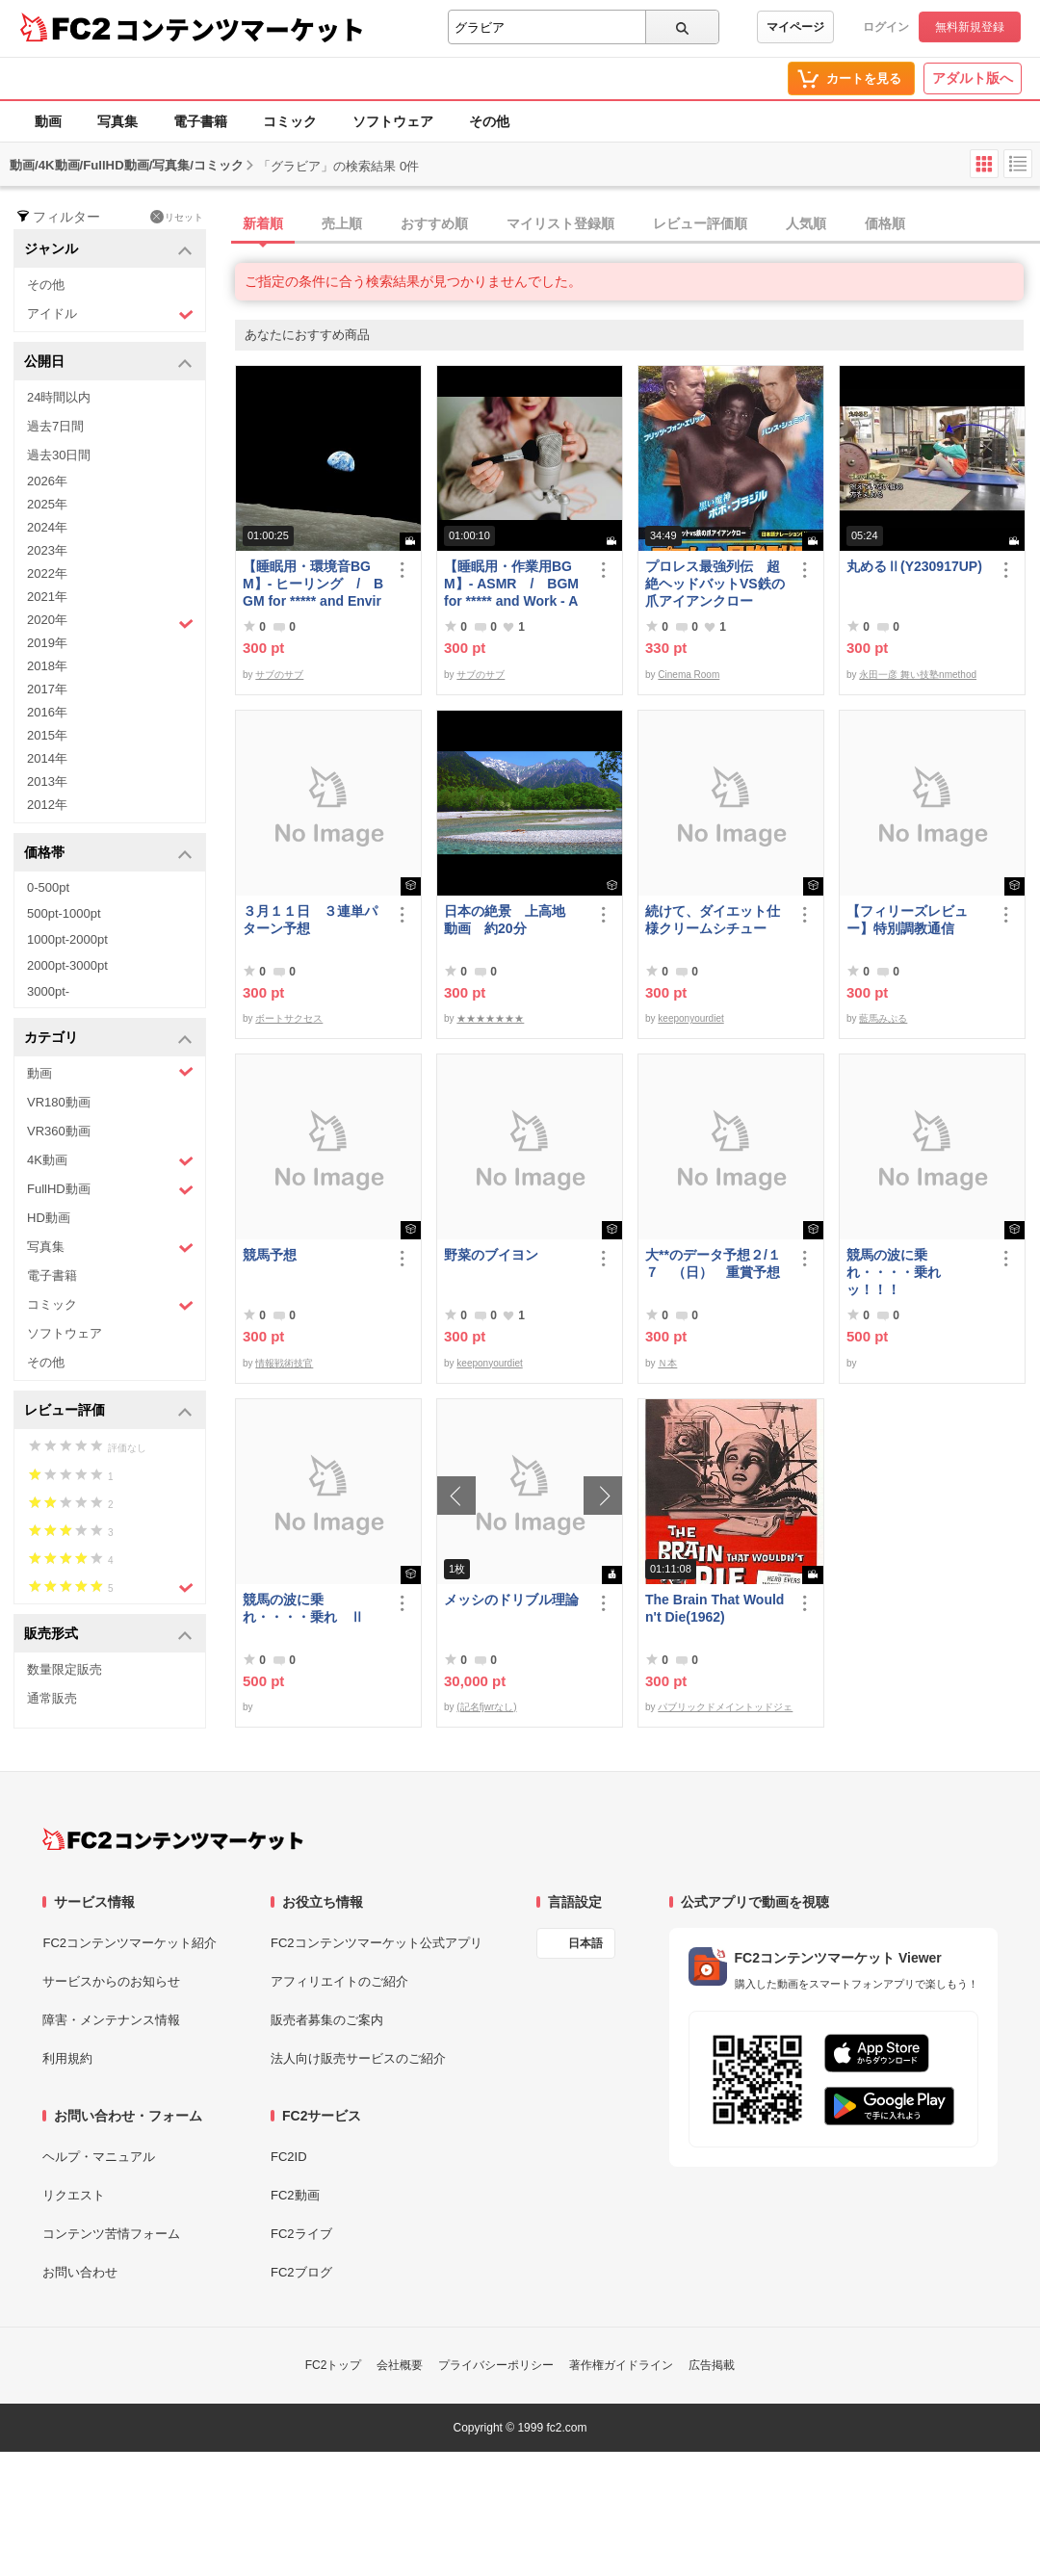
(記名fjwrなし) (486, 1707)
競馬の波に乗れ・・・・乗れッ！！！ (893, 1272)
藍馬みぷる (883, 1018)
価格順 (885, 223)
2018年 (47, 666)
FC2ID (289, 2156)
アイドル (110, 314)
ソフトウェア (392, 121)
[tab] (637, 224)
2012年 (47, 804)
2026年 (47, 481)
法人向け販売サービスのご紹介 (358, 2058)
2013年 (47, 781)
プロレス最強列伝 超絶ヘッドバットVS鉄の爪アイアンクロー (715, 584)
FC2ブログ (301, 2272)
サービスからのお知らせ (111, 1981)
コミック (290, 121)
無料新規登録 (969, 27)
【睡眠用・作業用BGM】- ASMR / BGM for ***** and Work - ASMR (511, 584)
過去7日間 (55, 426)
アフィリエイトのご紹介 (339, 1981)
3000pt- (48, 991)
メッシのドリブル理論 (511, 1599)
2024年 (47, 527)
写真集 (117, 121)
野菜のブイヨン (491, 1254)
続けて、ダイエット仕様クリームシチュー (712, 919)
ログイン (886, 27)
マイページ (795, 27)
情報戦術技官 (284, 1363)
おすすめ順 (434, 223)
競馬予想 (270, 1254)
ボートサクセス (289, 1018)
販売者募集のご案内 (327, 2020)
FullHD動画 (110, 1190)
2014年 (47, 758)
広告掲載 (712, 2365)
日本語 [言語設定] (585, 1943)
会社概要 (400, 2365)
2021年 (47, 596)
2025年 (47, 504)
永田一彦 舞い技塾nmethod (917, 674)
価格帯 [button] (108, 854)
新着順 (263, 223)
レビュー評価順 (700, 223)
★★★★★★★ (490, 1018)
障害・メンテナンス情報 (111, 2020)
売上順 (342, 223)
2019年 (47, 643)
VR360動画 (59, 1131)
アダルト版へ (972, 78)
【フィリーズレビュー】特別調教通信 (907, 919)
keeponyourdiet (690, 1018)
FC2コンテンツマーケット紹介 (129, 1943)
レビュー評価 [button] (108, 1411)
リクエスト (73, 2195)
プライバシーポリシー (496, 2365)
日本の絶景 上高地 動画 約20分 (511, 919)
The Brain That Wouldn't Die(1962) (714, 1608)
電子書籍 (200, 121)
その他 (489, 121)
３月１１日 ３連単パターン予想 (310, 919)
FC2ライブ (301, 2233)
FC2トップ (333, 2365)
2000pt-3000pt (67, 965)
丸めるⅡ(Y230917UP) (914, 566)
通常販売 (52, 1698)
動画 (48, 121)
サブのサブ (279, 674)
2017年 (47, 689)
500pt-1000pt (64, 913)
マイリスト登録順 (560, 223)
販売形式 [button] (108, 1635)
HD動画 (48, 1217)
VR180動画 (59, 1102)
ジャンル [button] (108, 250)
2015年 (47, 735)
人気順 (806, 223)
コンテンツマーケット (240, 29)
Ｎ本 (667, 1363)
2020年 (110, 622)
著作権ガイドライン (621, 2365)
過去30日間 (59, 455)
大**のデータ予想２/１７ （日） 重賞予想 (713, 1263)
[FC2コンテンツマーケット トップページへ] (172, 1839)
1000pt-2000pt (67, 939)
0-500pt (48, 887)
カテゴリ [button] (108, 1038)
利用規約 (67, 2058)
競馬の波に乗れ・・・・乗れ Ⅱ (303, 1608)
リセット (176, 216)
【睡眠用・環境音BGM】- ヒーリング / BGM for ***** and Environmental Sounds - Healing (314, 584)
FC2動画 (295, 2195)
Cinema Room (688, 674)
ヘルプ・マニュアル (98, 2156)
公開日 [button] (108, 362)
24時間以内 (59, 397)
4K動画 (110, 1161)
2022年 (47, 573)
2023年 (47, 550)
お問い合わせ (79, 2272)
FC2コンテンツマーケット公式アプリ (376, 1943)
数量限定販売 (64, 1669)
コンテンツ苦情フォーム (111, 2233)
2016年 (47, 712)
